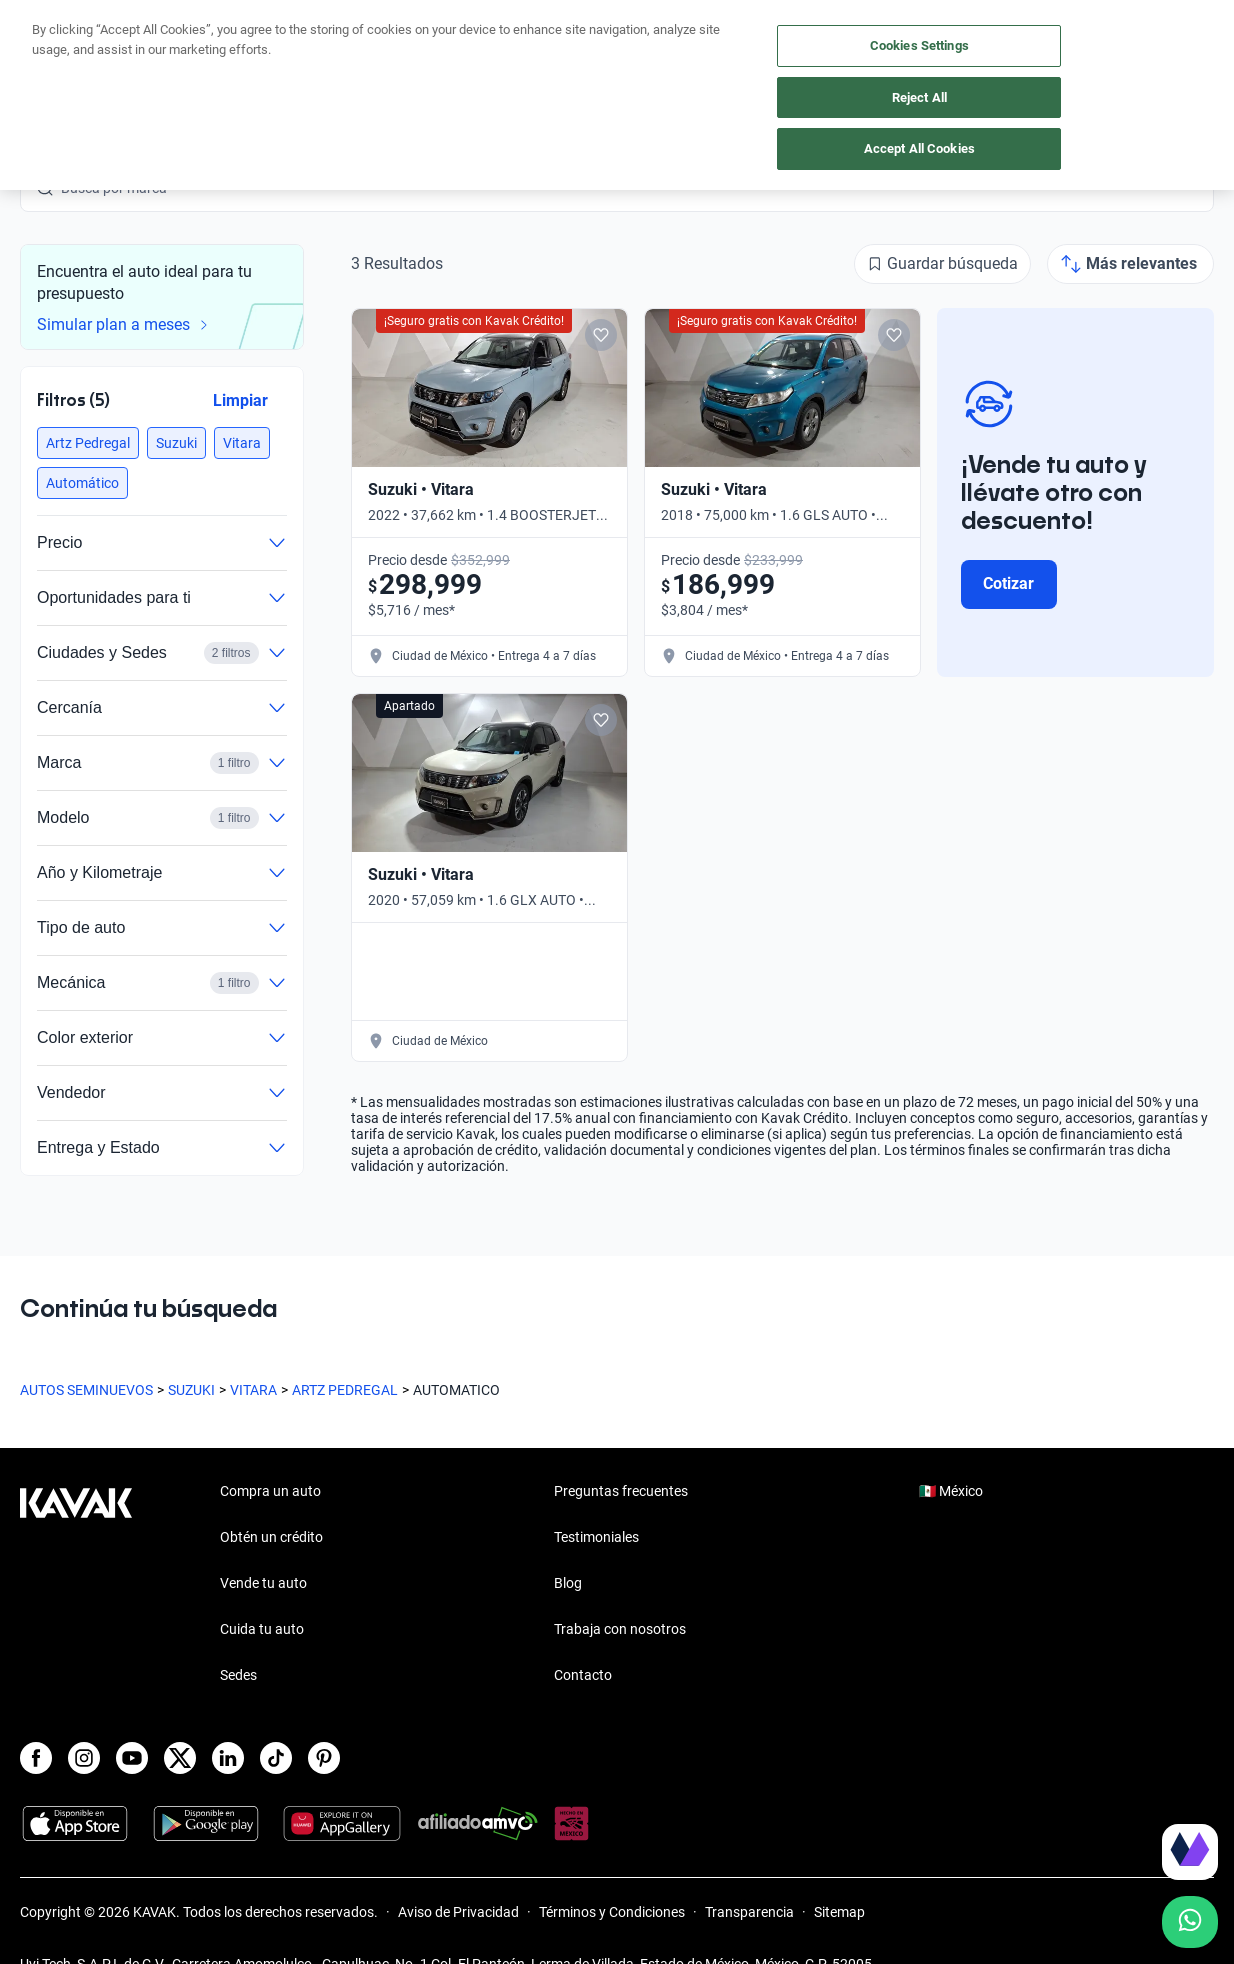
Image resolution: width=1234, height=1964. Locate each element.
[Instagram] (84, 1758)
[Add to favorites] (601, 335)
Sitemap (839, 1912)
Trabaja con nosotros (620, 1629)
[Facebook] (36, 1758)
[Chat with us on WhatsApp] (1190, 1922)
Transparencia (749, 1912)
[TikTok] (276, 1758)
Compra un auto (415, 42)
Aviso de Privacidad (458, 1912)
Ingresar (1169, 42)
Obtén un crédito (268, 42)
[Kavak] (76, 42)
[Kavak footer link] (76, 1585)
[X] (180, 1758)
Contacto (583, 1675)
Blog (568, 1583)
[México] (899, 42)
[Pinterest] (324, 1758)
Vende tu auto (553, 42)
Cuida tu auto (681, 42)
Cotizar (1008, 583)
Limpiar (240, 400)
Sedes (238, 1675)
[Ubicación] (991, 42)
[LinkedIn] (228, 1758)
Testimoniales (596, 1537)
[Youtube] (132, 1758)
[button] (88, 443)
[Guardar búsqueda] (942, 264)
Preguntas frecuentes (621, 1491)
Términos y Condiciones (612, 1912)
